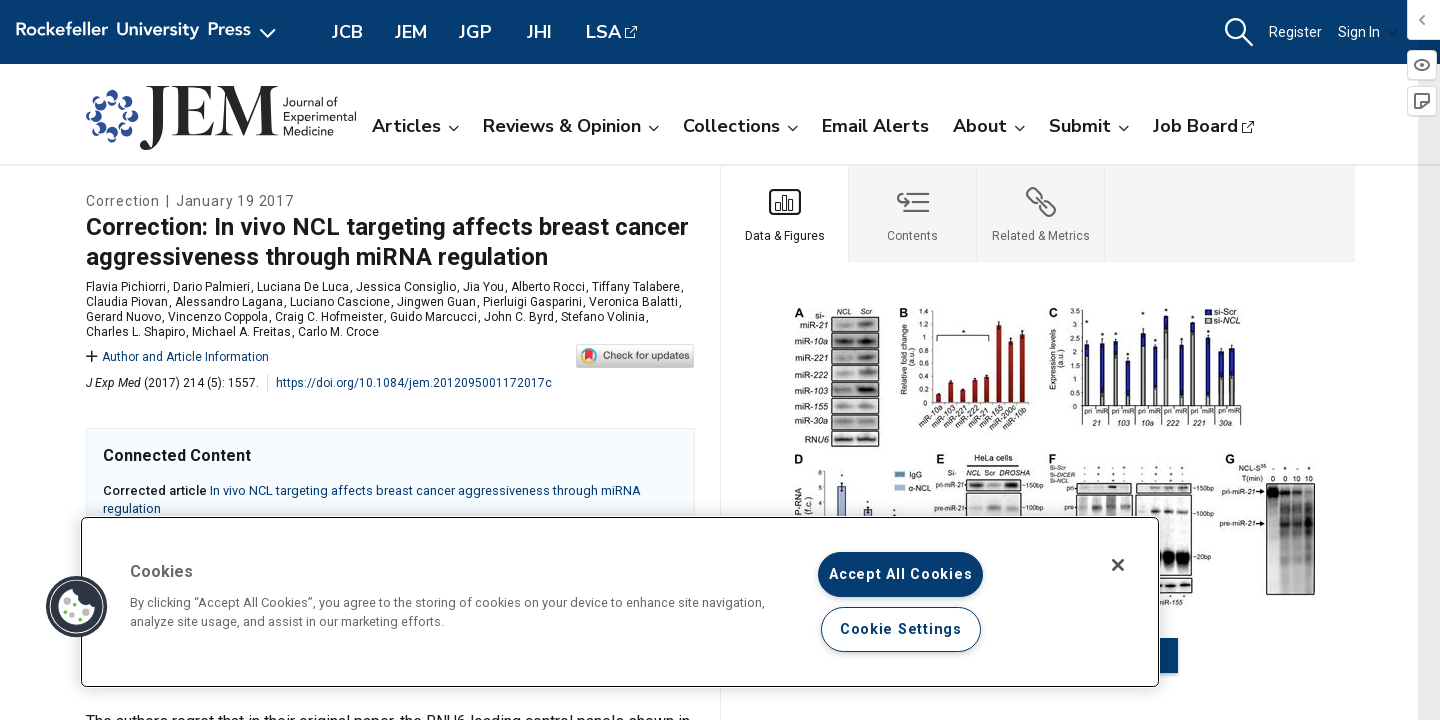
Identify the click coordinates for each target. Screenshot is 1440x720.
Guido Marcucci (433, 317)
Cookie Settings (901, 629)
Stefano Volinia (603, 317)
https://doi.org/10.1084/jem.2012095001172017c (414, 383)
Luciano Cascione (340, 302)
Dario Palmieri (211, 287)
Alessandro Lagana (229, 302)
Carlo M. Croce (338, 332)
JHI (539, 32)
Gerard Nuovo (123, 317)
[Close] (1118, 565)
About (989, 126)
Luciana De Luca (303, 287)
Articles (415, 126)
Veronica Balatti (633, 302)
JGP (475, 32)
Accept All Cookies (900, 574)
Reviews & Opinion (571, 126)
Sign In (1368, 32)
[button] (1239, 32)
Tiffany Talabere (636, 287)
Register (1295, 32)
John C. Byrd (519, 317)
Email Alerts (875, 126)
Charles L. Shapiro (135, 332)
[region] (620, 602)
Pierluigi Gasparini (532, 302)
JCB (347, 32)
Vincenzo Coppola (218, 317)
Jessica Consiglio (406, 287)
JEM (411, 32)
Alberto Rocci (548, 287)
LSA (603, 32)
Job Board (1195, 126)
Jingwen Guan (436, 302)
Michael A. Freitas (241, 332)
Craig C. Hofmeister (329, 317)
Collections (740, 126)
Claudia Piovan (127, 302)
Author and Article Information (177, 357)
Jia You (483, 287)
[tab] (785, 214)
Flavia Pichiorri (126, 287)
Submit (1089, 126)
